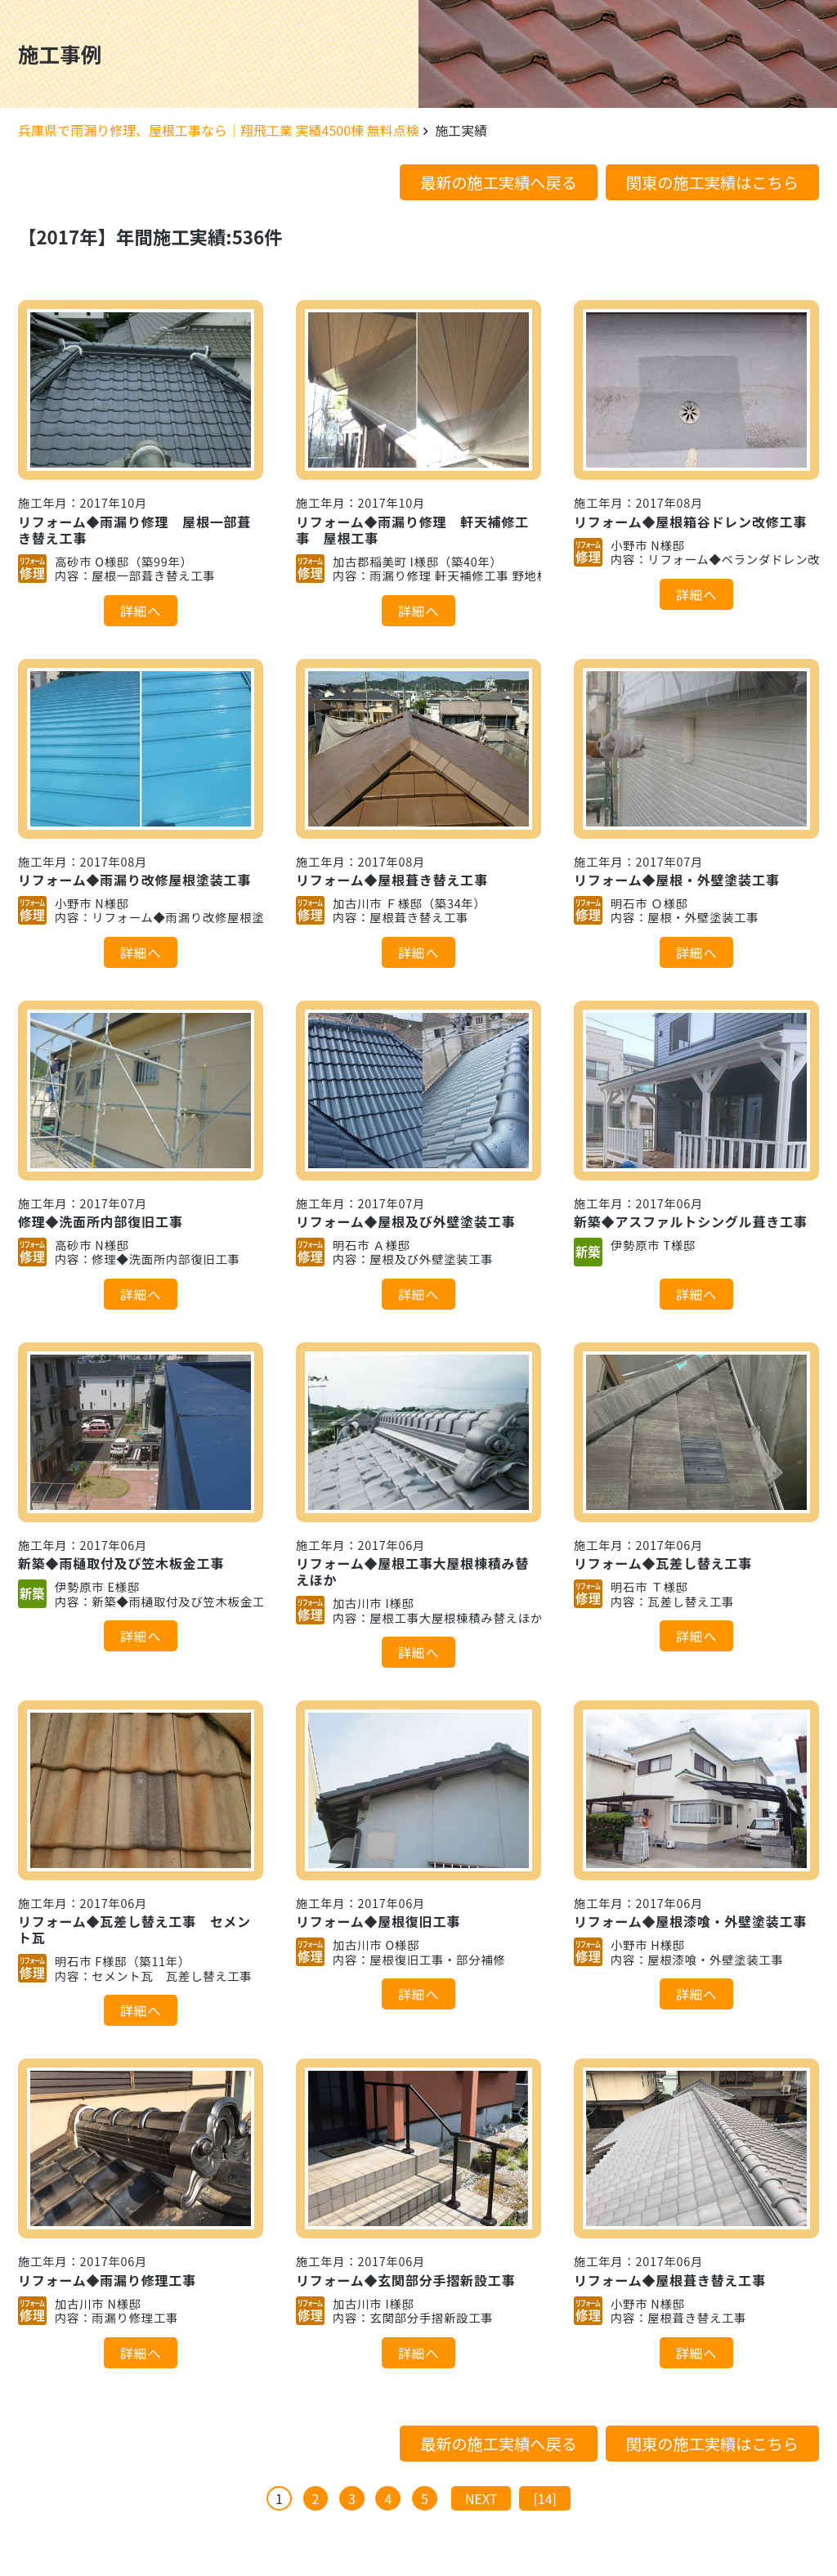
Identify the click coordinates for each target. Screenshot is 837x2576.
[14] (545, 2498)
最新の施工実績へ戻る (498, 182)
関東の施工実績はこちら (712, 182)
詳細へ (140, 610)
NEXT (481, 2498)
